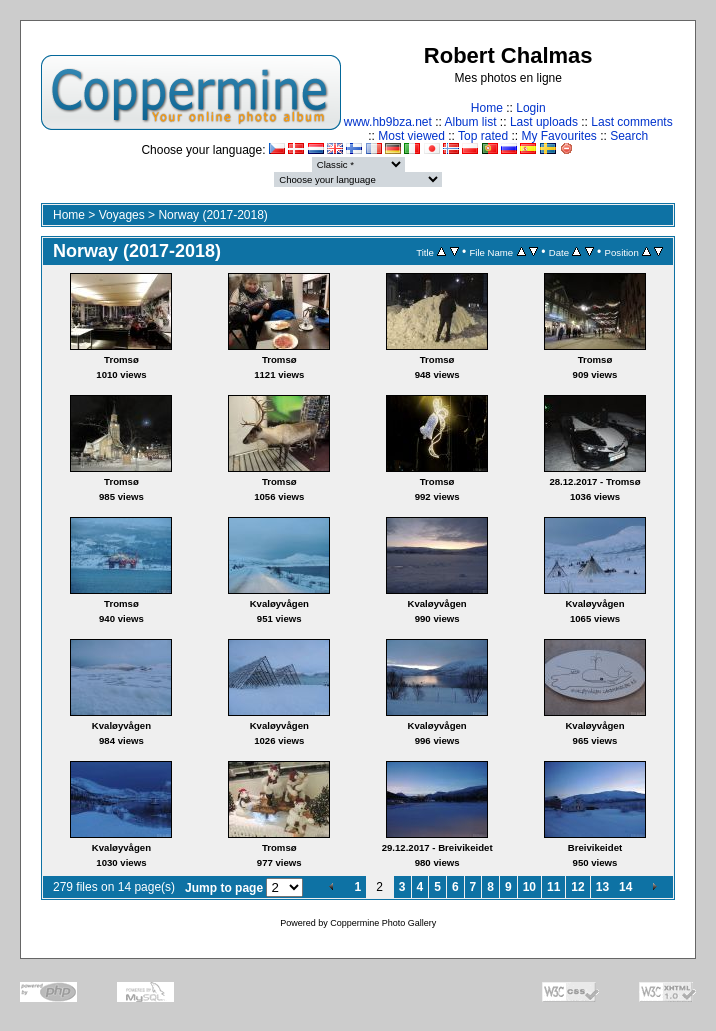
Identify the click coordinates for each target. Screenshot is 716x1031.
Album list (471, 122)
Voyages (122, 215)
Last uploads (544, 122)
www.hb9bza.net (388, 122)
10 (529, 887)
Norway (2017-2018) (212, 215)
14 (625, 887)
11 (553, 887)
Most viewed (411, 136)
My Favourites (558, 136)
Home (487, 108)
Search (629, 136)
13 (602, 887)
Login (530, 108)
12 (577, 887)
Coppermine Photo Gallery (383, 923)
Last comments (631, 122)
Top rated (483, 136)
